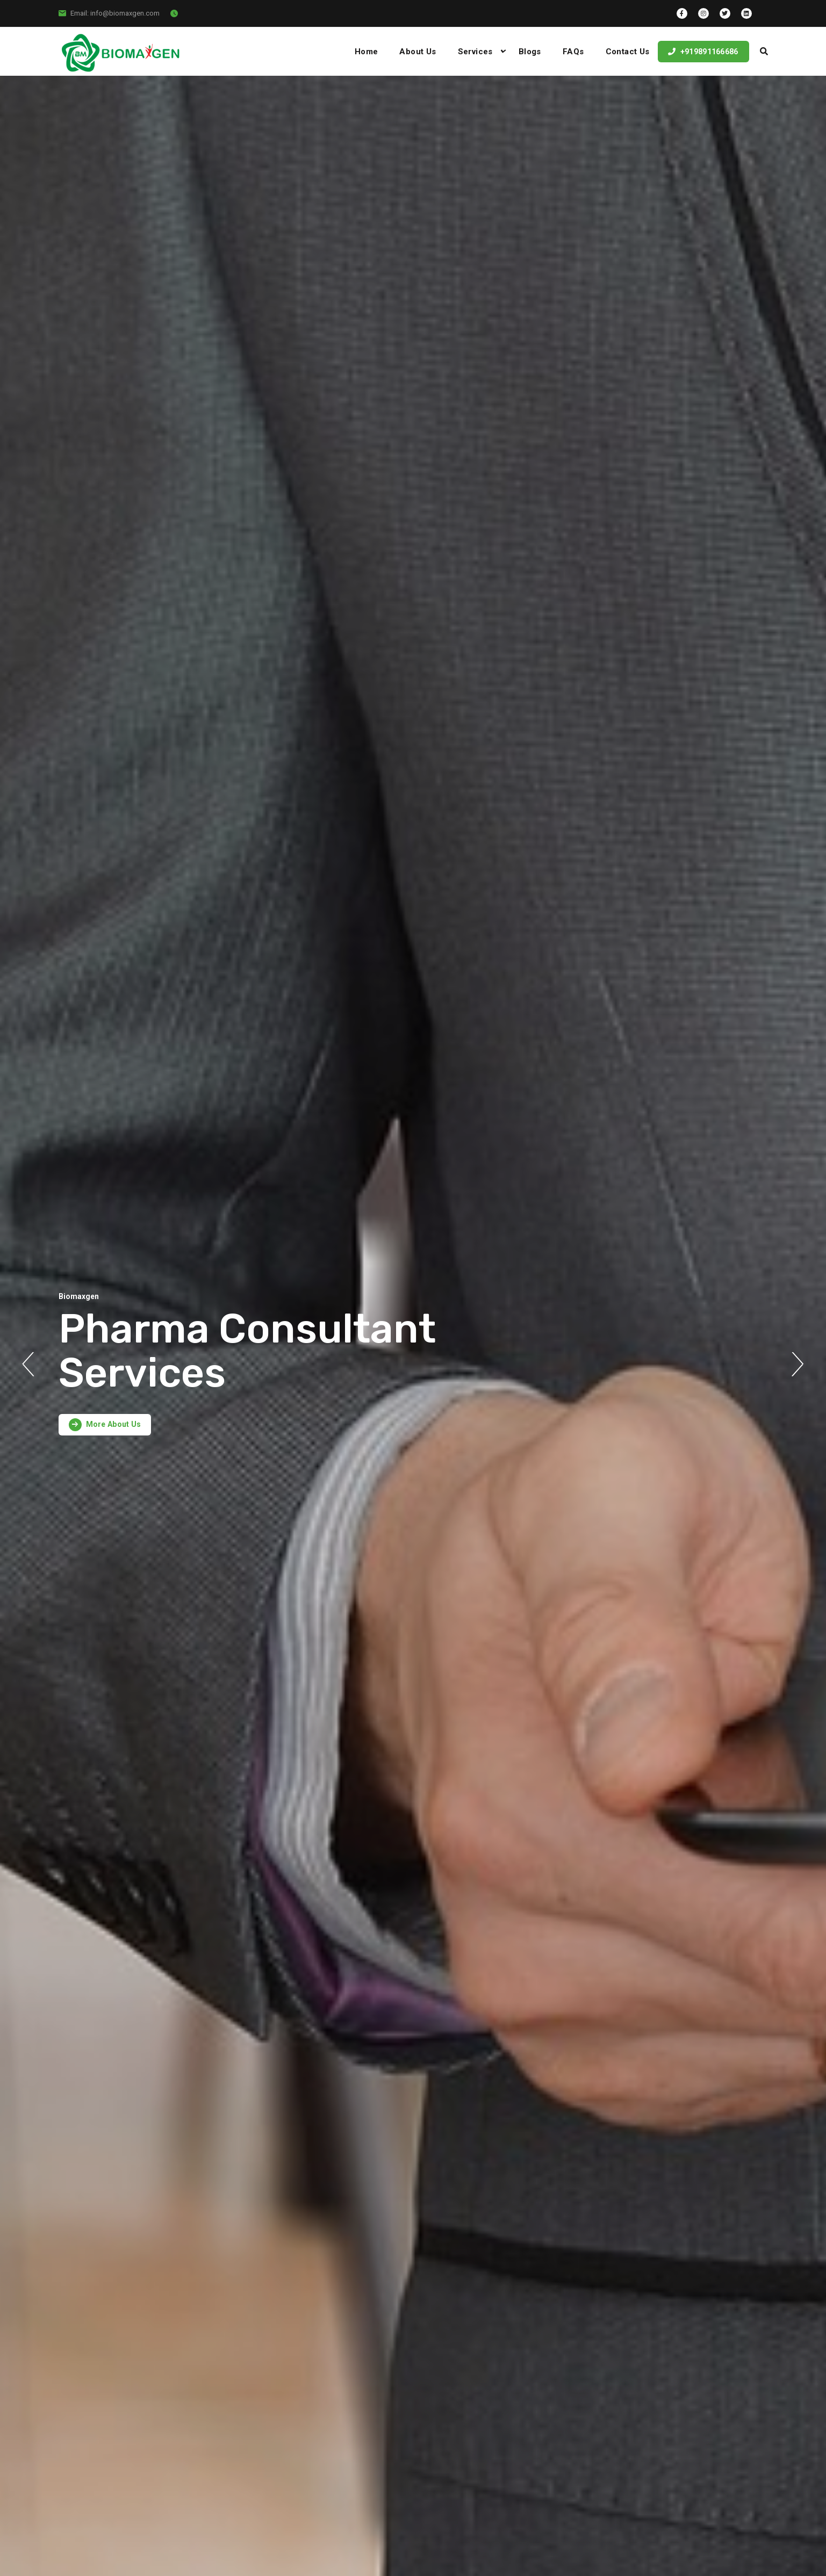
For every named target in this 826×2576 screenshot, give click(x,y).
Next (798, 1364)
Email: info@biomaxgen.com (115, 13)
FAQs (573, 51)
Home (366, 51)
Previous (28, 1364)
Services (475, 51)
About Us (417, 51)
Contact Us (628, 51)
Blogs (530, 51)
